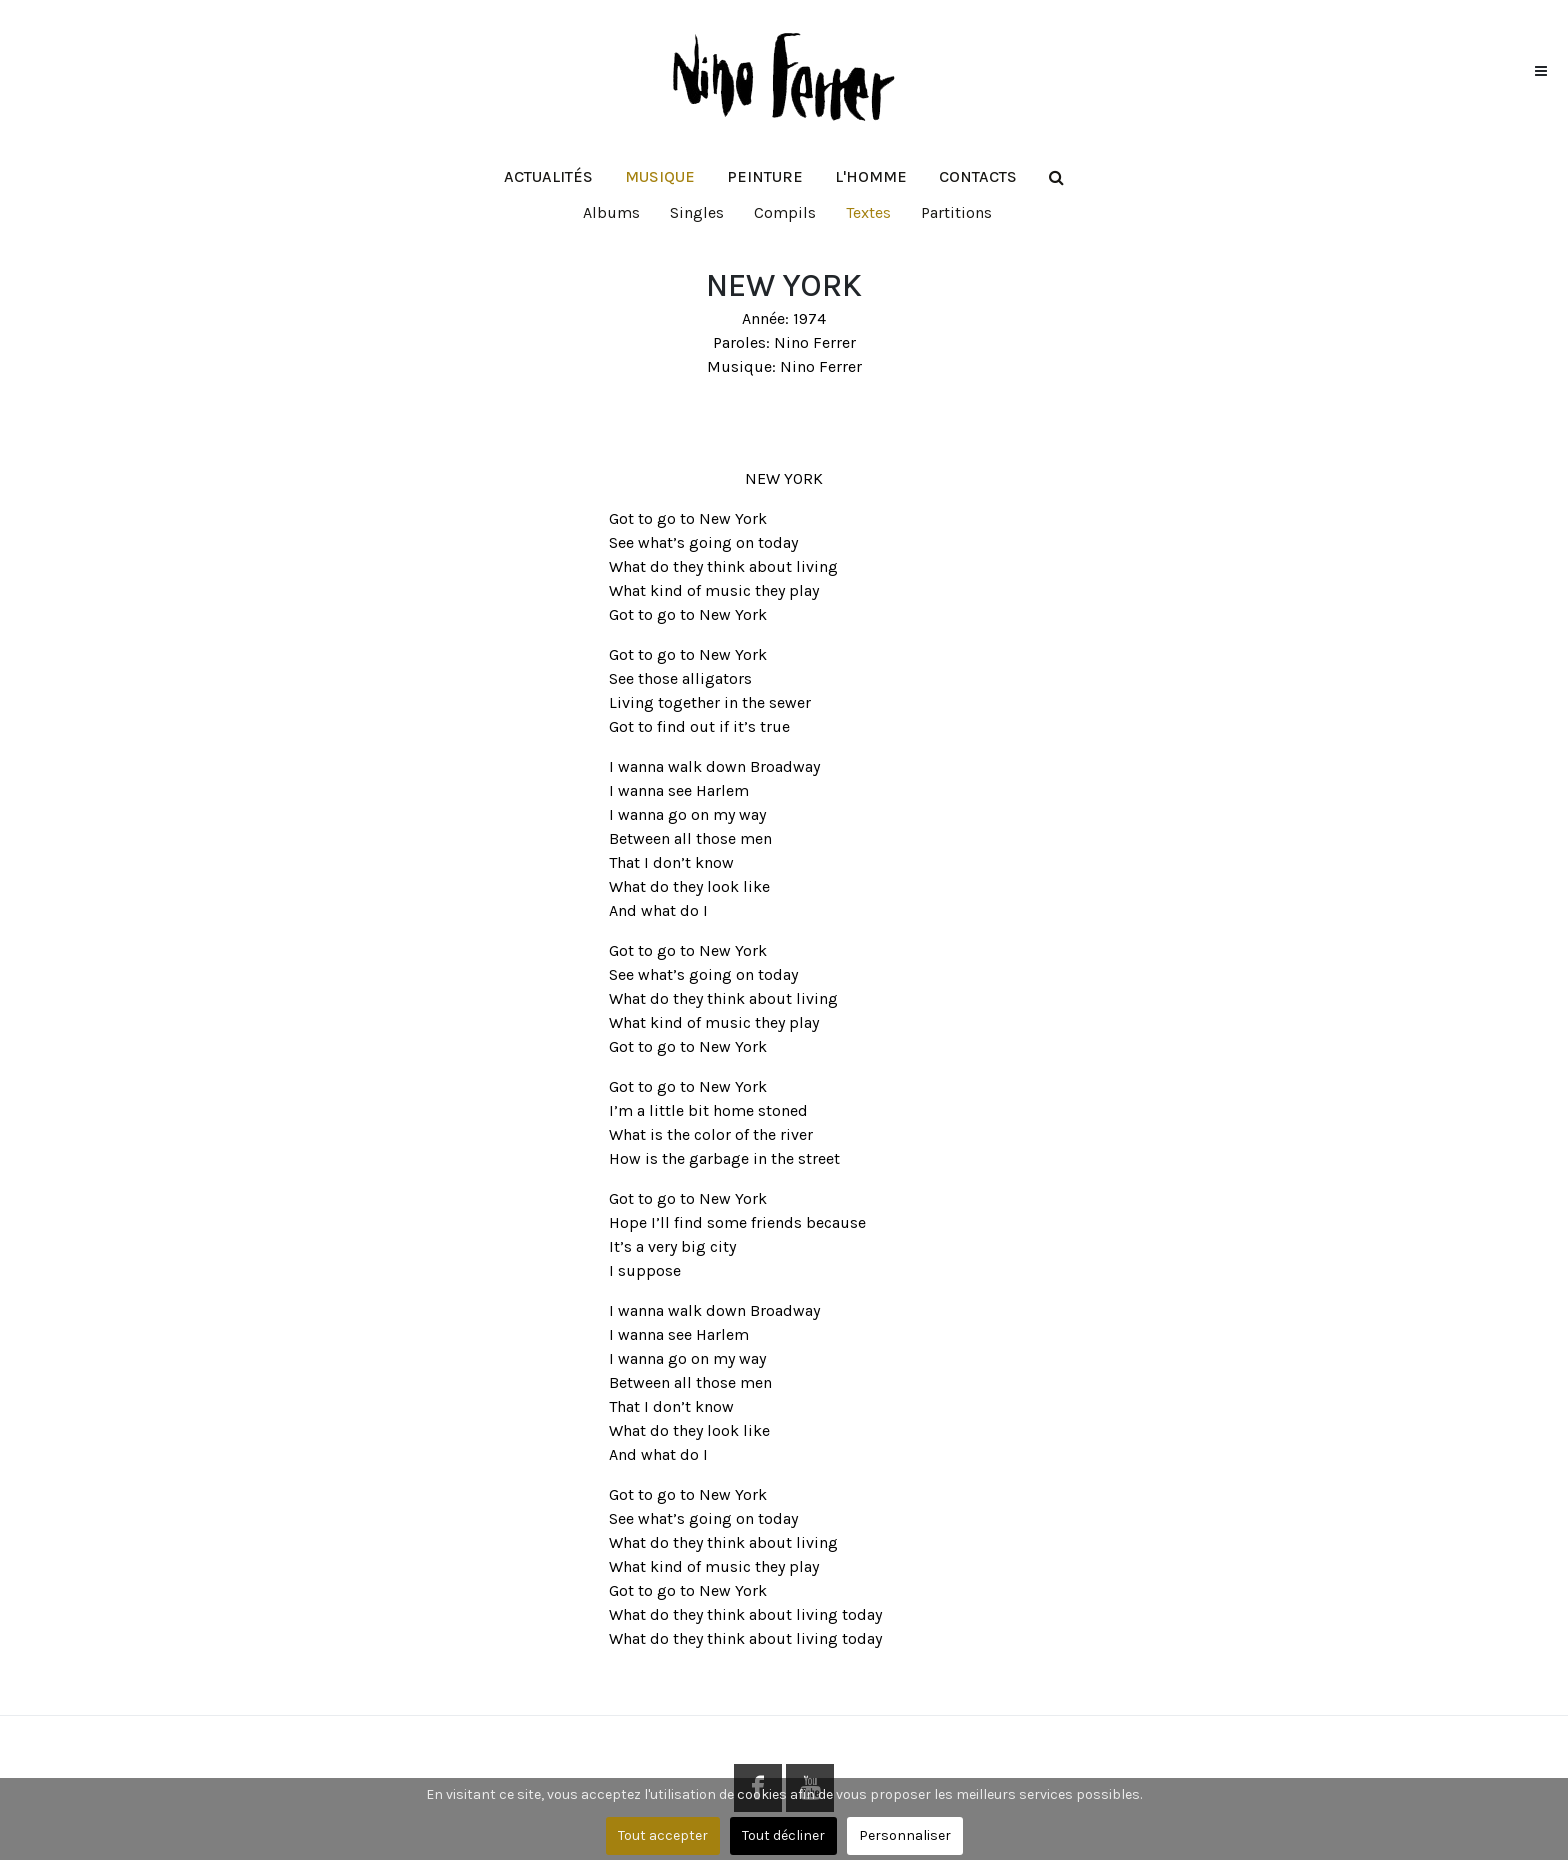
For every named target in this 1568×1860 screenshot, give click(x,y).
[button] (660, 177)
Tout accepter (663, 1835)
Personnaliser (905, 1835)
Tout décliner (783, 1835)
